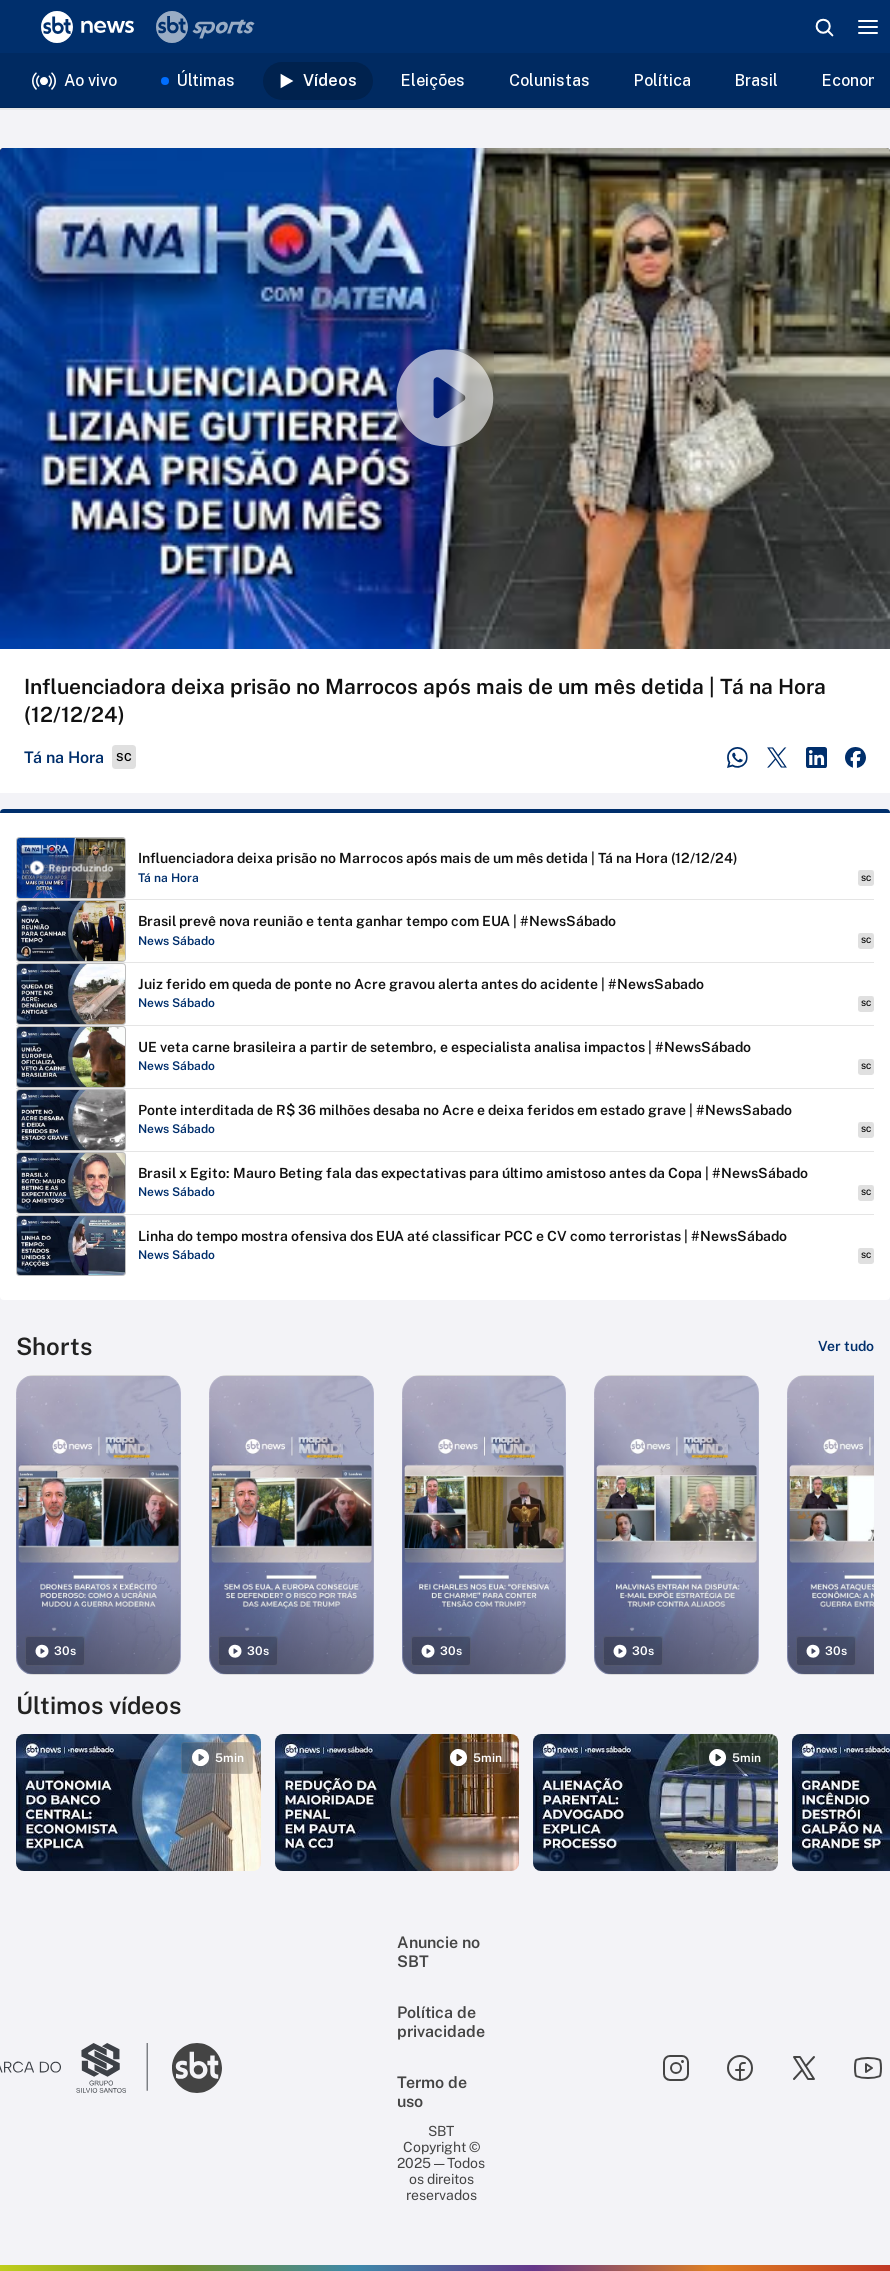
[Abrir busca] (824, 27)
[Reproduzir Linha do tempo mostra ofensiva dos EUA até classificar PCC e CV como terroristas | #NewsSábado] (445, 1246)
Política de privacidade (441, 2022)
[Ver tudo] (846, 1346)
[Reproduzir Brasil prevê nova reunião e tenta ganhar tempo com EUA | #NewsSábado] (445, 931)
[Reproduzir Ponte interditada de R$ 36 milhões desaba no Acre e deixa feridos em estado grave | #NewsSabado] (445, 1120)
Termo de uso (432, 2092)
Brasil (756, 80)
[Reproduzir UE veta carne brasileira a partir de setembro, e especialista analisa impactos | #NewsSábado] (445, 1057)
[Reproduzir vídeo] (445, 398)
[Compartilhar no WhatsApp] (737, 757)
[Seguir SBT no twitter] (804, 2068)
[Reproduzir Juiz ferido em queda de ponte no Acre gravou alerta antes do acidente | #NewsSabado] (445, 994)
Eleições (433, 80)
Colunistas (549, 80)
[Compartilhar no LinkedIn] (816, 757)
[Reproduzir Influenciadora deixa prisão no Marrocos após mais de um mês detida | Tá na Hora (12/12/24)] (445, 868)
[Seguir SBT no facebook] (740, 2068)
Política (662, 80)
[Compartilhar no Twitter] (777, 757)
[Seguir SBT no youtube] (868, 2068)
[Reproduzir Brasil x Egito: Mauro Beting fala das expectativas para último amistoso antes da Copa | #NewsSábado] (445, 1183)
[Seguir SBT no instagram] (676, 2068)
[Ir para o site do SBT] (197, 2068)
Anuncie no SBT (438, 1952)
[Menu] (868, 27)
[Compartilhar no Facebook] (855, 757)
